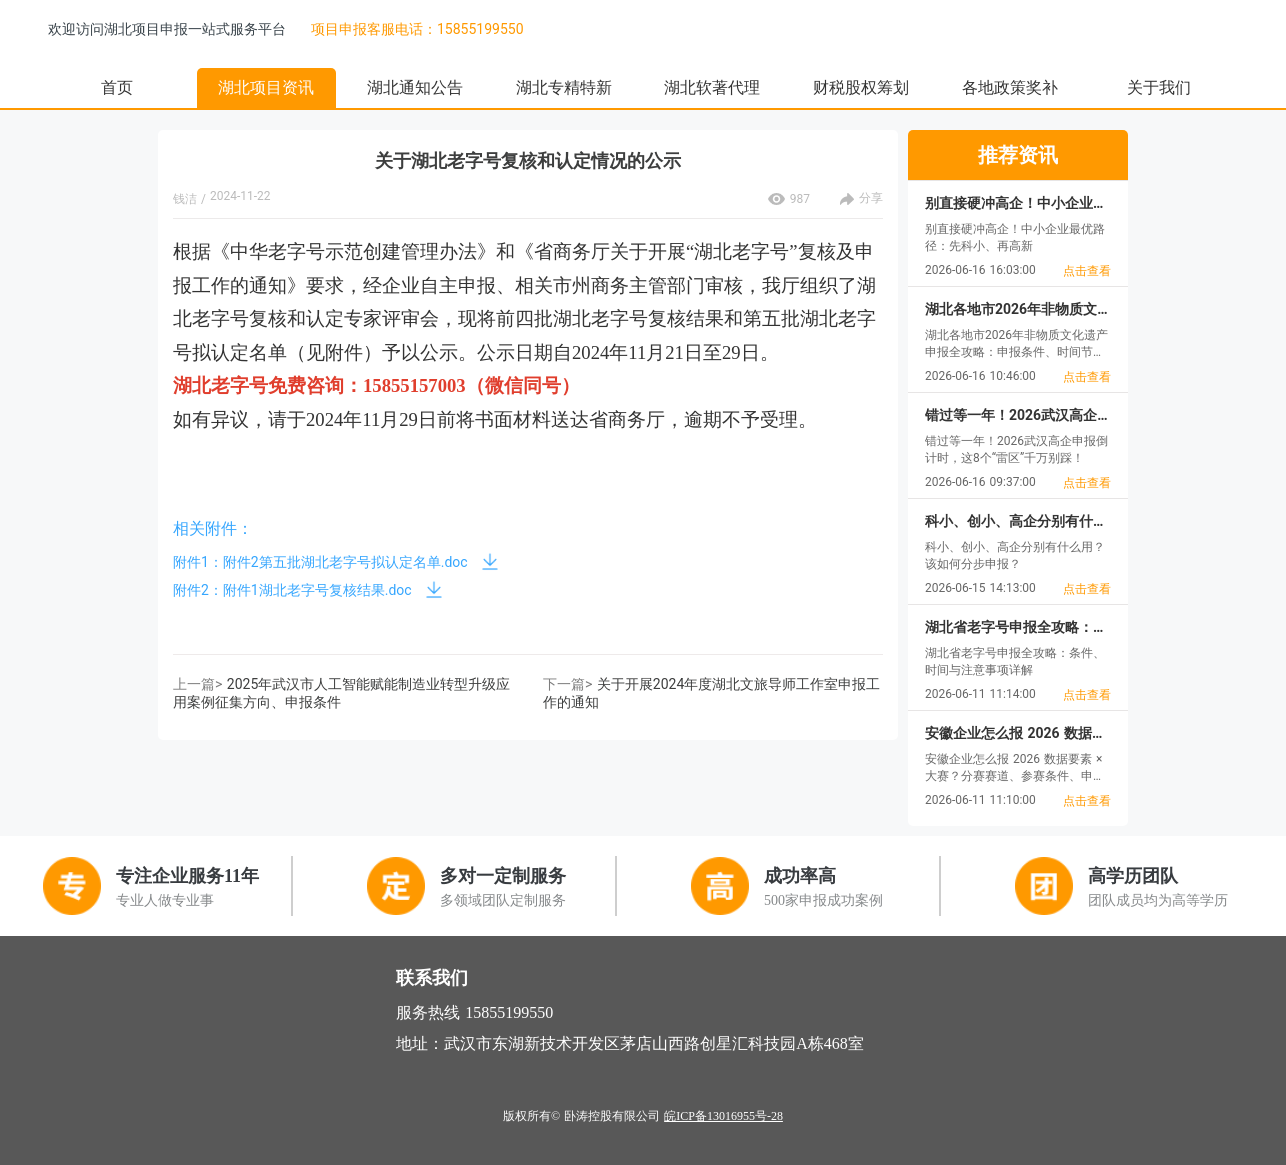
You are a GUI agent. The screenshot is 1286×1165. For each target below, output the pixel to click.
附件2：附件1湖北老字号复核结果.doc (292, 590)
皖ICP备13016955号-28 (723, 1116)
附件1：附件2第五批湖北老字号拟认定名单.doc (320, 562)
